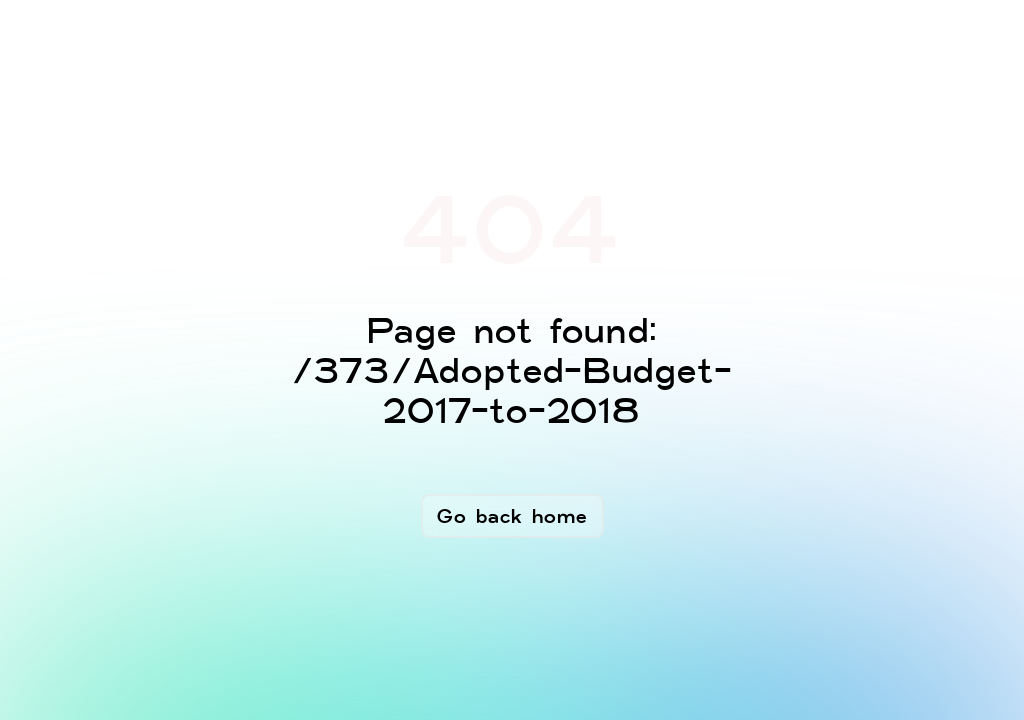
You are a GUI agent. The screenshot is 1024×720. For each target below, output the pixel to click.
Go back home (512, 516)
